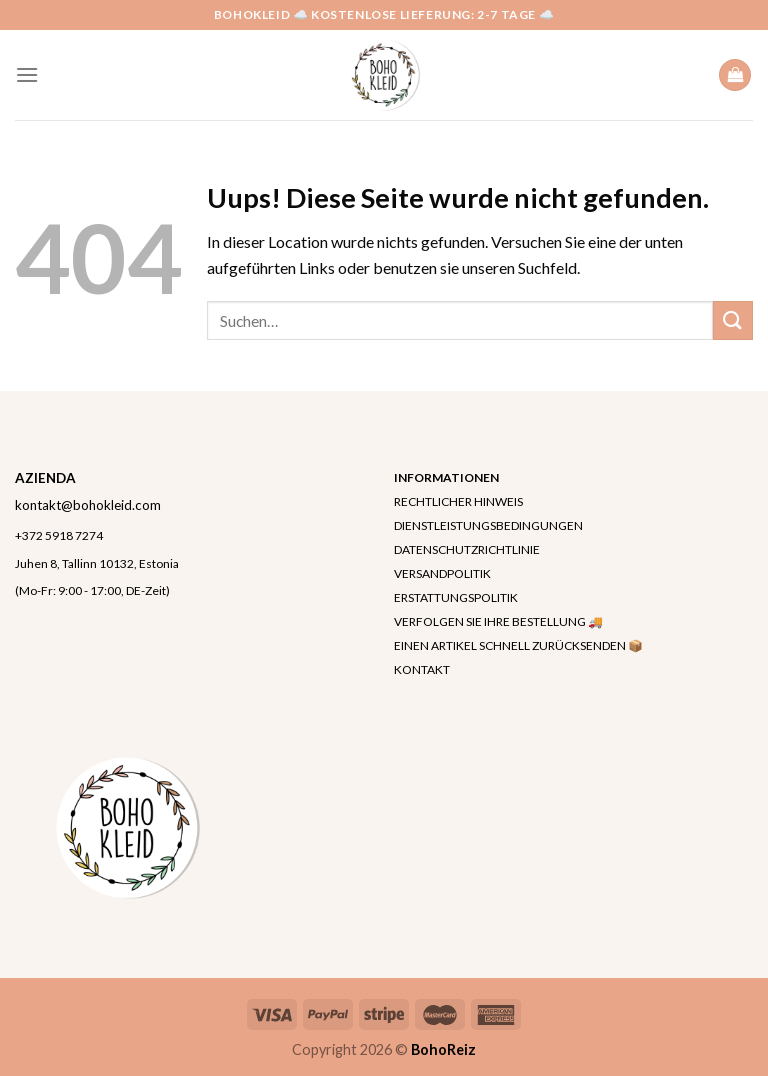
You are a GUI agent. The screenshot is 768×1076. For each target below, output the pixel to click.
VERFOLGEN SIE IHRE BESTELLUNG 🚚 (498, 621)
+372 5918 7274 (59, 535)
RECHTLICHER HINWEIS (458, 501)
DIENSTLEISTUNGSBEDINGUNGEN (488, 525)
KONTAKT (422, 669)
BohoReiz (443, 1049)
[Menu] (27, 74)
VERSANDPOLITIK (442, 573)
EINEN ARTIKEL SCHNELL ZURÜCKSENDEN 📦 (518, 645)
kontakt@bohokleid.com (88, 505)
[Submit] (733, 320)
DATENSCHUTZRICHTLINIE (467, 549)
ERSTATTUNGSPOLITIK (456, 597)
